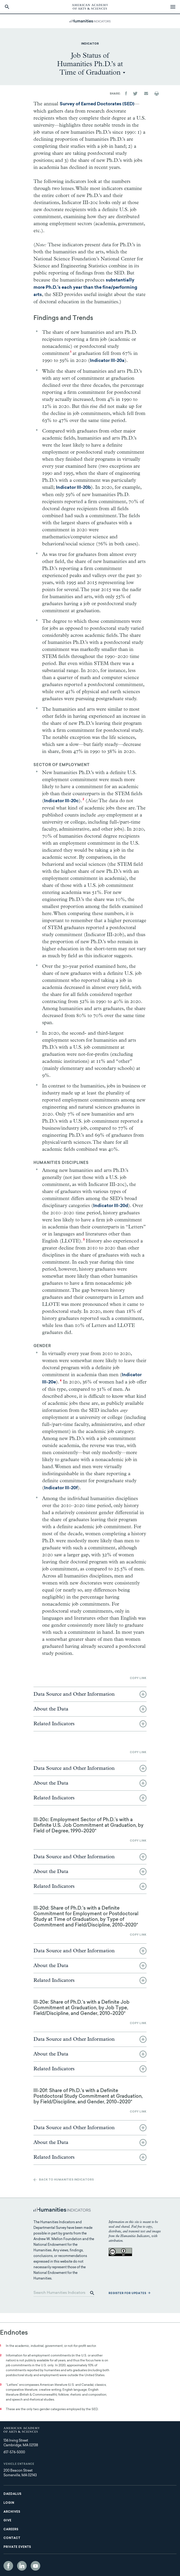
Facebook (8, 2566)
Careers (11, 2529)
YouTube (35, 2566)
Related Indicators (54, 1723)
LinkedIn (22, 2566)
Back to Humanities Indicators (66, 2180)
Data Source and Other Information (74, 1694)
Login (9, 2503)
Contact (12, 2538)
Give (7, 2520)
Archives (12, 2512)
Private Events (17, 2547)
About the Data (50, 1709)
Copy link (138, 1678)
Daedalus (13, 2494)
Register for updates (127, 2293)
